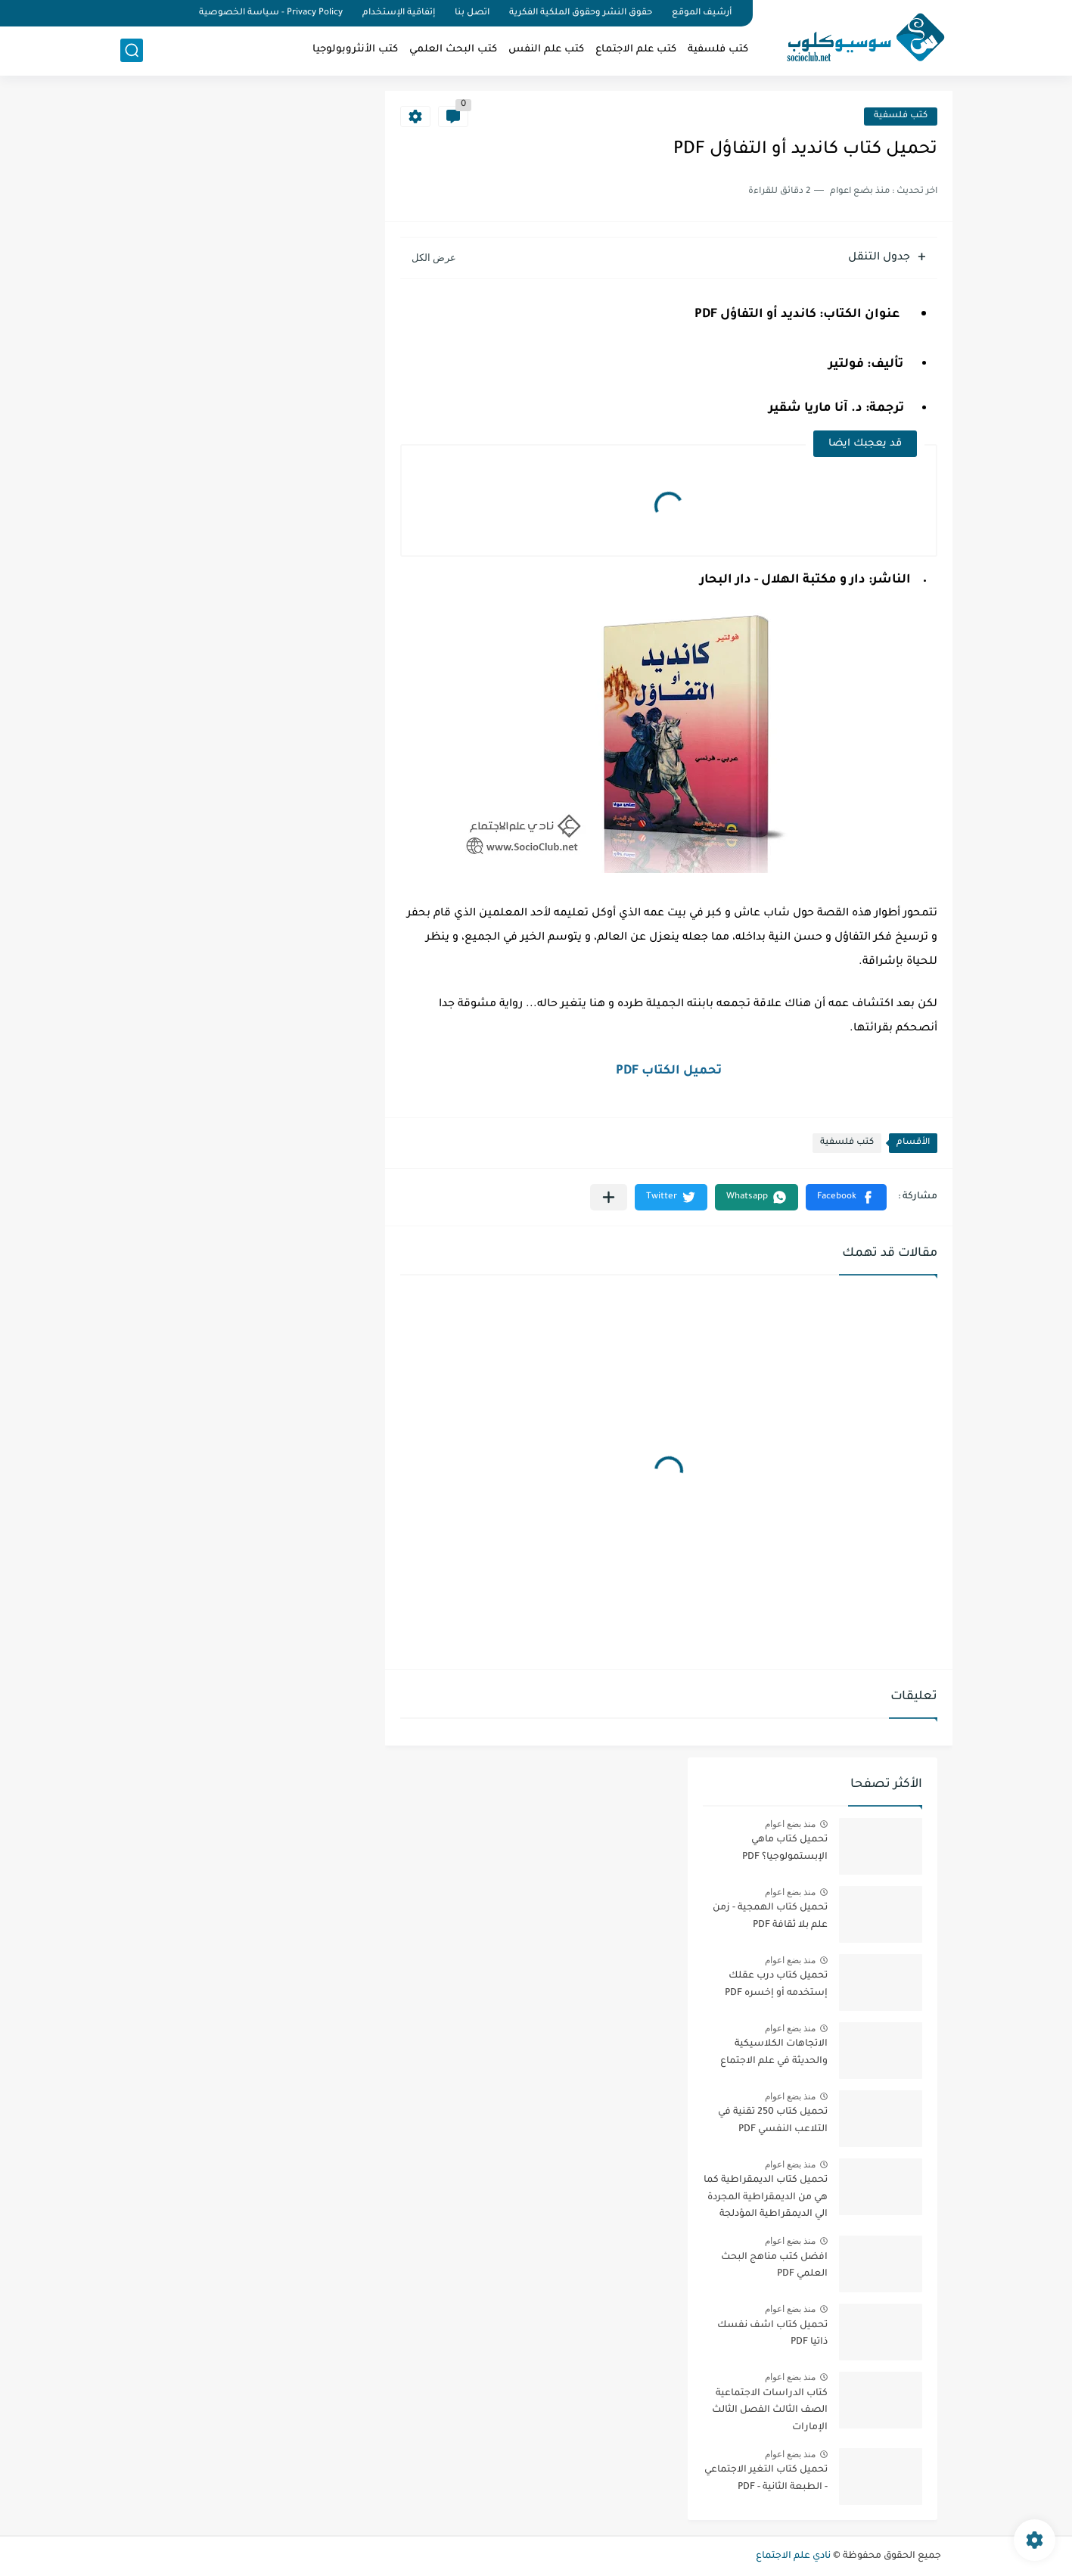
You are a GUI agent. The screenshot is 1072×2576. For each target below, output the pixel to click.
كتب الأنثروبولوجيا (355, 49)
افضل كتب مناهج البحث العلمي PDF (774, 2265)
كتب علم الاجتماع (635, 49)
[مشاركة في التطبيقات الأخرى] (608, 1197)
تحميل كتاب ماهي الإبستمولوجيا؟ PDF (785, 1848)
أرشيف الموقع (702, 13)
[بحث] (131, 50)
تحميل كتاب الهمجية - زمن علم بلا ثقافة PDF (770, 1916)
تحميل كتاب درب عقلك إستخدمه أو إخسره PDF (776, 1984)
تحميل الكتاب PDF (669, 1071)
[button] (846, 1197)
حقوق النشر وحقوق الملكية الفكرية (580, 13)
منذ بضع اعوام (790, 1824)
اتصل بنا (472, 13)
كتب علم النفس (546, 49)
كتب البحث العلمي (453, 49)
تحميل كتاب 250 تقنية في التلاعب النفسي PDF (773, 2120)
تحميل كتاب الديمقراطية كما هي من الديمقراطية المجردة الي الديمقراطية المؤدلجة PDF (766, 2199)
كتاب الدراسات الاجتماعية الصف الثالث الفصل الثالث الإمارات (770, 2410)
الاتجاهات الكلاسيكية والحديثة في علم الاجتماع (774, 2052)
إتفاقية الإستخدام (398, 13)
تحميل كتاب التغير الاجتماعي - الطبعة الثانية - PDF (766, 2478)
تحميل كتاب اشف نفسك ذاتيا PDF (772, 2334)
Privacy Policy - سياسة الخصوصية (271, 13)
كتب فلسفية (718, 49)
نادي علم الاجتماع (793, 2556)
